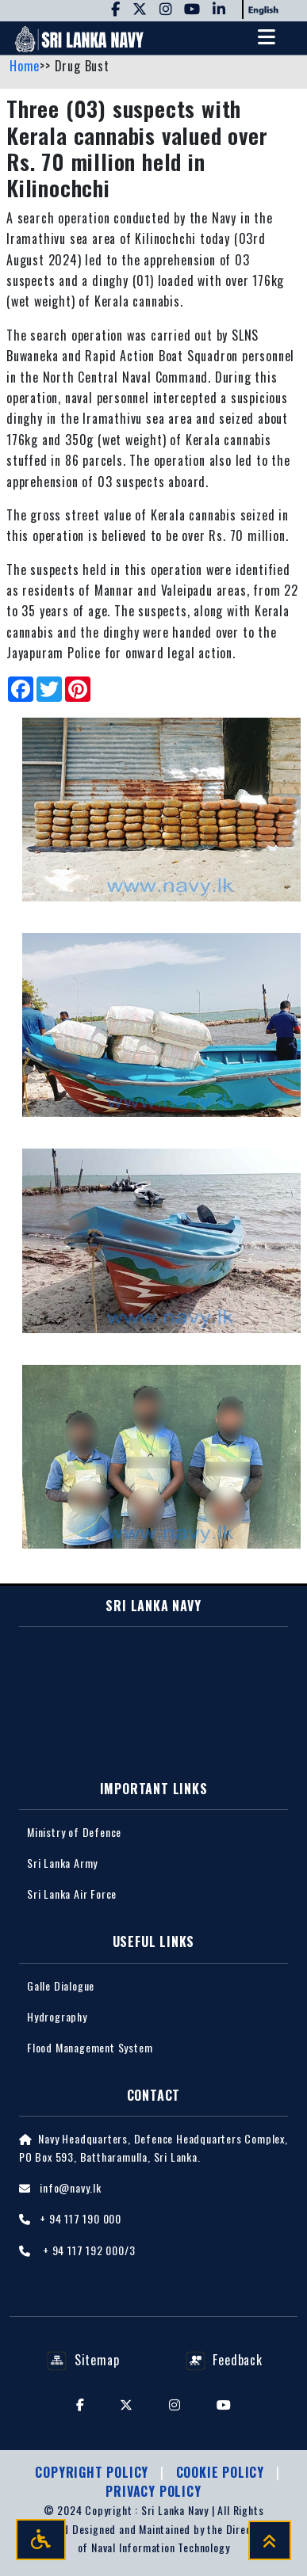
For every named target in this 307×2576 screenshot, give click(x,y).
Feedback (224, 2359)
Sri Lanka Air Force (72, 1893)
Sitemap (83, 2359)
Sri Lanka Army (62, 1862)
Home (25, 65)
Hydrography (57, 2016)
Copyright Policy (93, 2472)
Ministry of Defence (74, 1831)
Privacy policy (153, 2491)
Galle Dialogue (60, 1985)
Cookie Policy (222, 2472)
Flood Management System (89, 2047)
